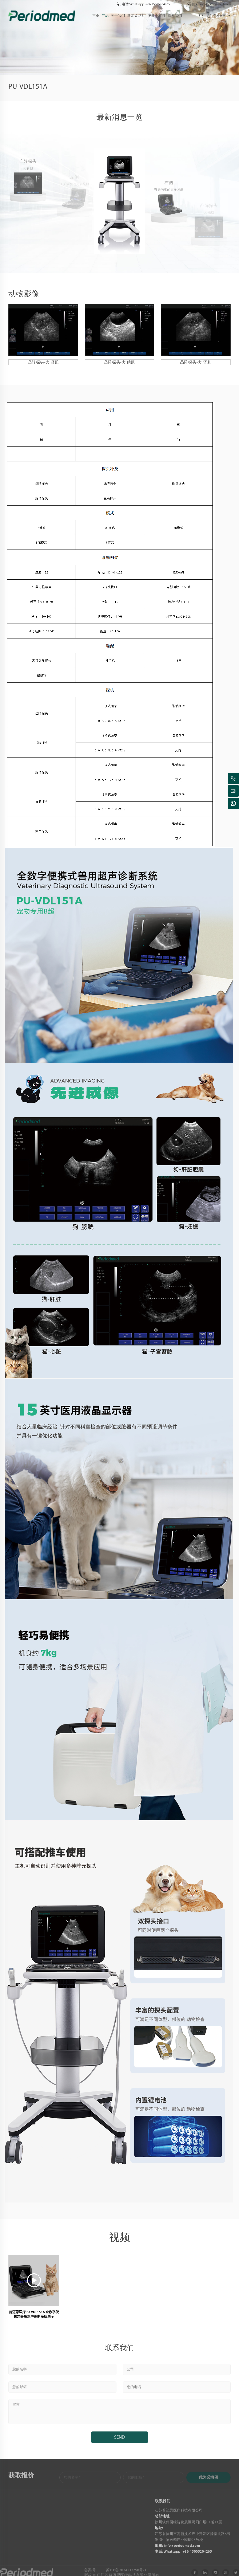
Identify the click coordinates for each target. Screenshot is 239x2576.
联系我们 (175, 16)
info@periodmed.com (215, 4)
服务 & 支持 (156, 16)
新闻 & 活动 (136, 16)
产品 (105, 16)
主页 (95, 16)
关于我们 (118, 16)
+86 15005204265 (157, 4)
